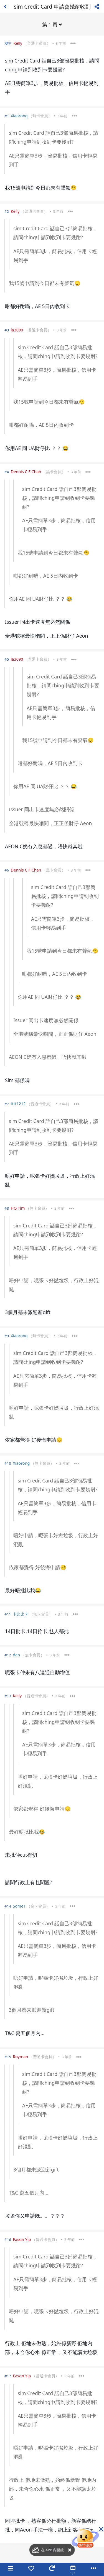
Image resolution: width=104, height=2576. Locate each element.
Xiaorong (19, 115)
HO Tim (18, 1208)
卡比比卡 (20, 1614)
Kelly (17, 43)
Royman (20, 2056)
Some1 (19, 1906)
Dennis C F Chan (26, 471)
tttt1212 (18, 1103)
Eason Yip (22, 2239)
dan (16, 1655)
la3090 (17, 330)
